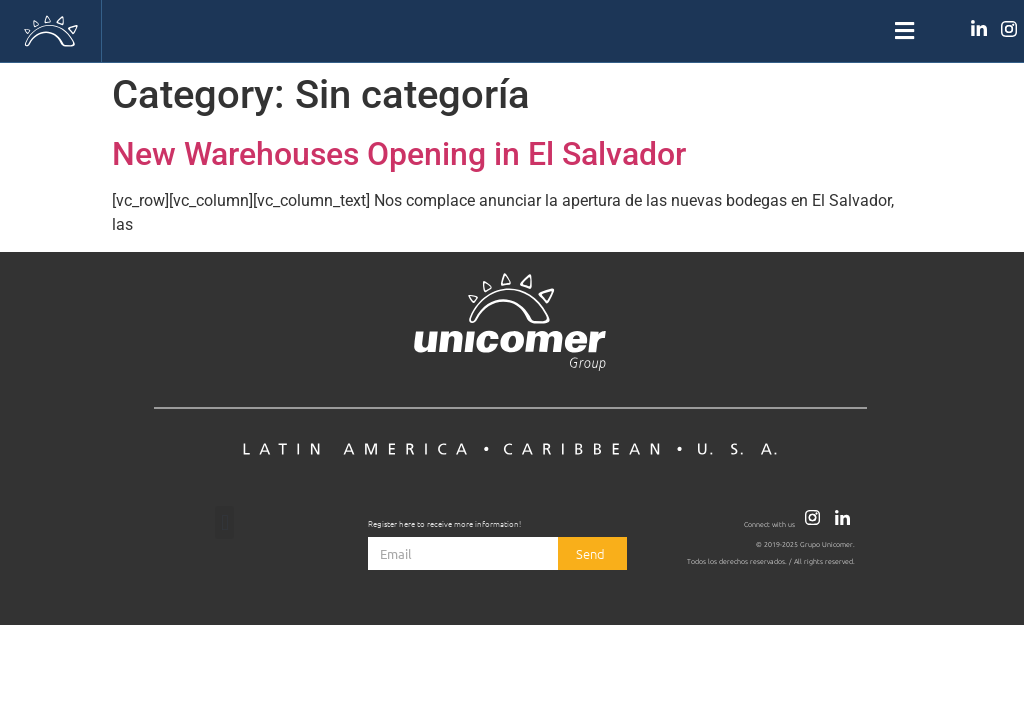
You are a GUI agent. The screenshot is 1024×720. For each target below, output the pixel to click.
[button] (511, 31)
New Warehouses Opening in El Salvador (399, 154)
